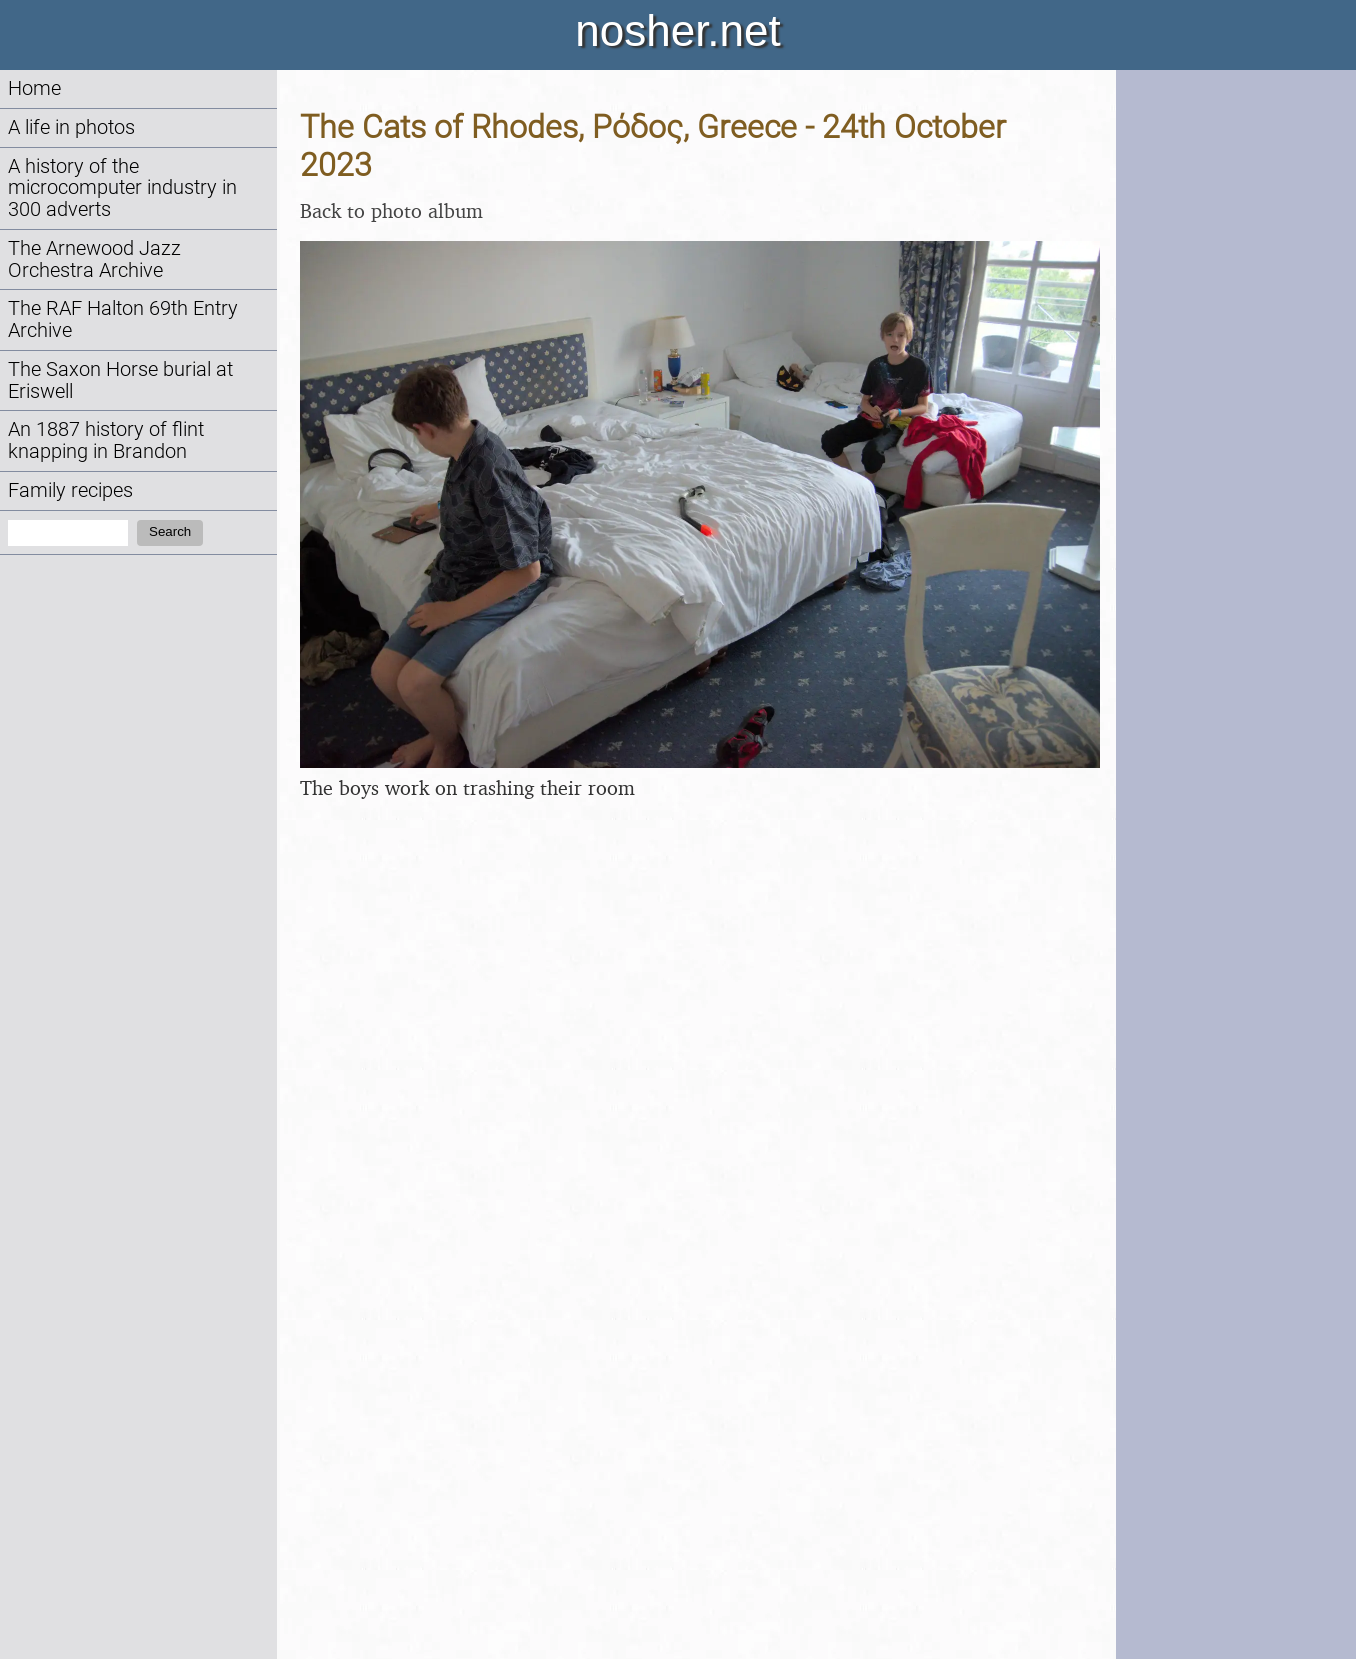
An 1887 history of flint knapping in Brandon (106, 440)
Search (170, 531)
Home (34, 88)
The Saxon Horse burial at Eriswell (120, 380)
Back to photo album (391, 210)
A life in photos (71, 127)
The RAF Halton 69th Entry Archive (123, 319)
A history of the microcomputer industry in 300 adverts (122, 188)
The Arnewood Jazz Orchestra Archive (94, 259)
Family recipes (70, 490)
